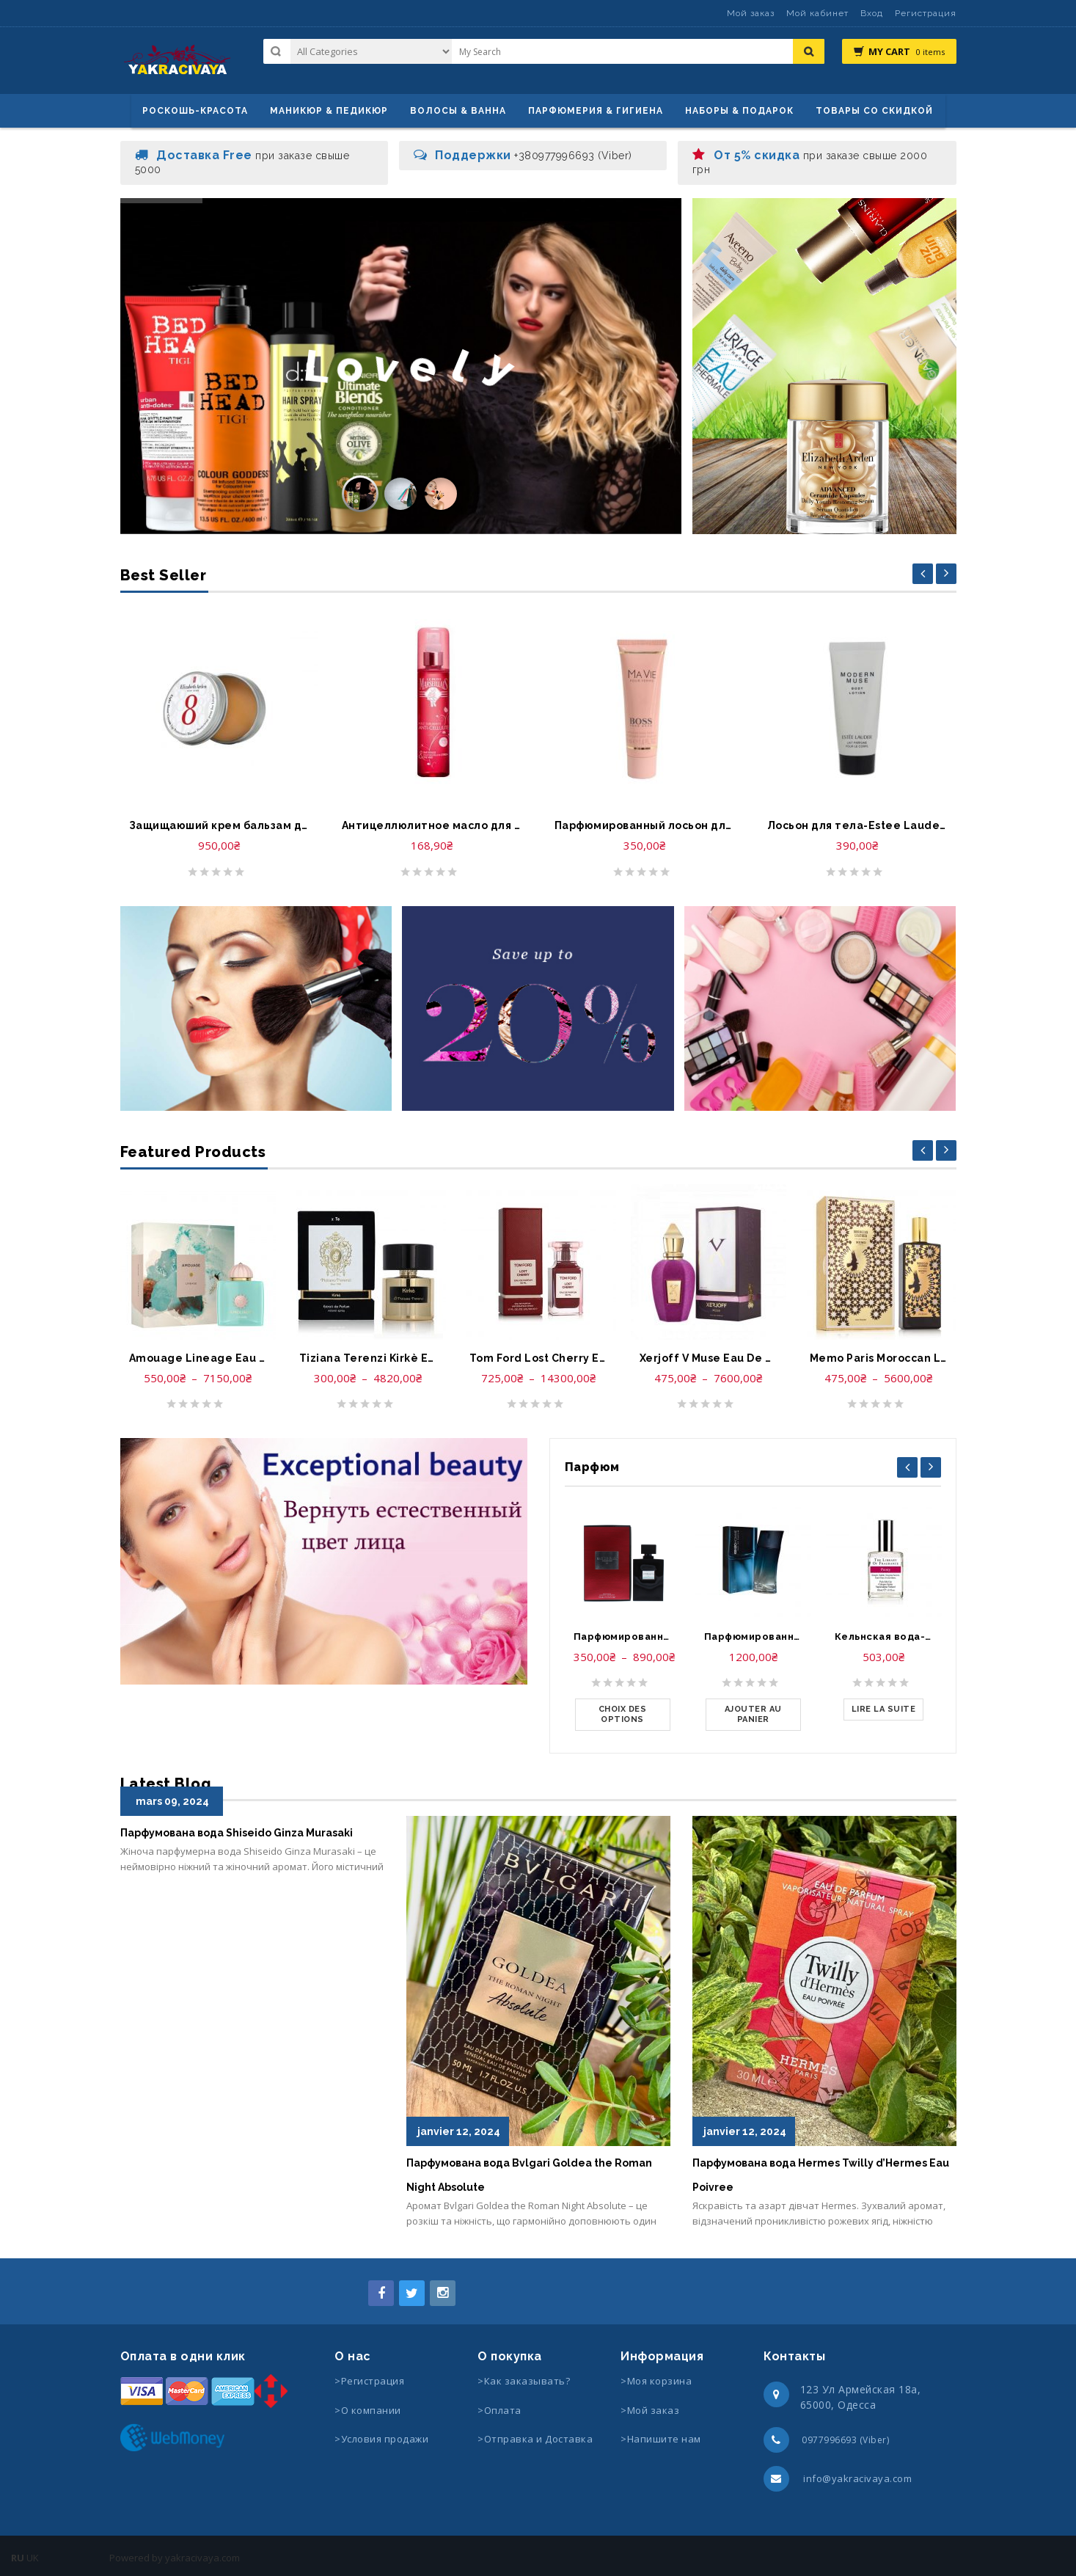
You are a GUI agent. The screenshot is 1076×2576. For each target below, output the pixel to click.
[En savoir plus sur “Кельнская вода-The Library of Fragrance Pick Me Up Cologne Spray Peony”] (883, 1710)
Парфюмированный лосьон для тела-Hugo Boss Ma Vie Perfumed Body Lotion (645, 825)
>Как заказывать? (523, 2380)
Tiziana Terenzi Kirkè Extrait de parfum (368, 1358)
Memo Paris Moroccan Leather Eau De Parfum (879, 1358)
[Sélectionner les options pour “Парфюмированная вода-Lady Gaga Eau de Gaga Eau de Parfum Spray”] (622, 1715)
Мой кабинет (817, 13)
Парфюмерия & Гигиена (595, 111)
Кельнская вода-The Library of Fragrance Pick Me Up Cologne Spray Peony (884, 1636)
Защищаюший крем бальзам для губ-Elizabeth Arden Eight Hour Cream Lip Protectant (219, 825)
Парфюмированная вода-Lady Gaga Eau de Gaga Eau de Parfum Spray (623, 1636)
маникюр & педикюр (329, 111)
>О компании (367, 2410)
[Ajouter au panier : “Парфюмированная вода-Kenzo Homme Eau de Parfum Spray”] (753, 1715)
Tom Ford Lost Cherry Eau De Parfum (538, 1358)
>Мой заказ (650, 2410)
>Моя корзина (656, 2380)
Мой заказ (751, 13)
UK (32, 2557)
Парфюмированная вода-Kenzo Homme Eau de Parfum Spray (753, 1636)
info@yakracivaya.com (857, 2478)
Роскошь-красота (195, 111)
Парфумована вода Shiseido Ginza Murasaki (236, 1833)
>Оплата (499, 2410)
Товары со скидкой (874, 111)
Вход (871, 13)
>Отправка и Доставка (535, 2438)
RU (17, 2557)
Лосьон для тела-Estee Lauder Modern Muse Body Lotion (857, 825)
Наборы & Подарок (739, 111)
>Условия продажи (382, 2438)
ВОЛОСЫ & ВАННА (458, 111)
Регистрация (925, 13)
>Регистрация (369, 2380)
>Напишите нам (661, 2438)
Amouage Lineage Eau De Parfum (198, 1358)
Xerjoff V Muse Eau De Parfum (708, 1358)
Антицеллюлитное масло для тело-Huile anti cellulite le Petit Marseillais (432, 825)
